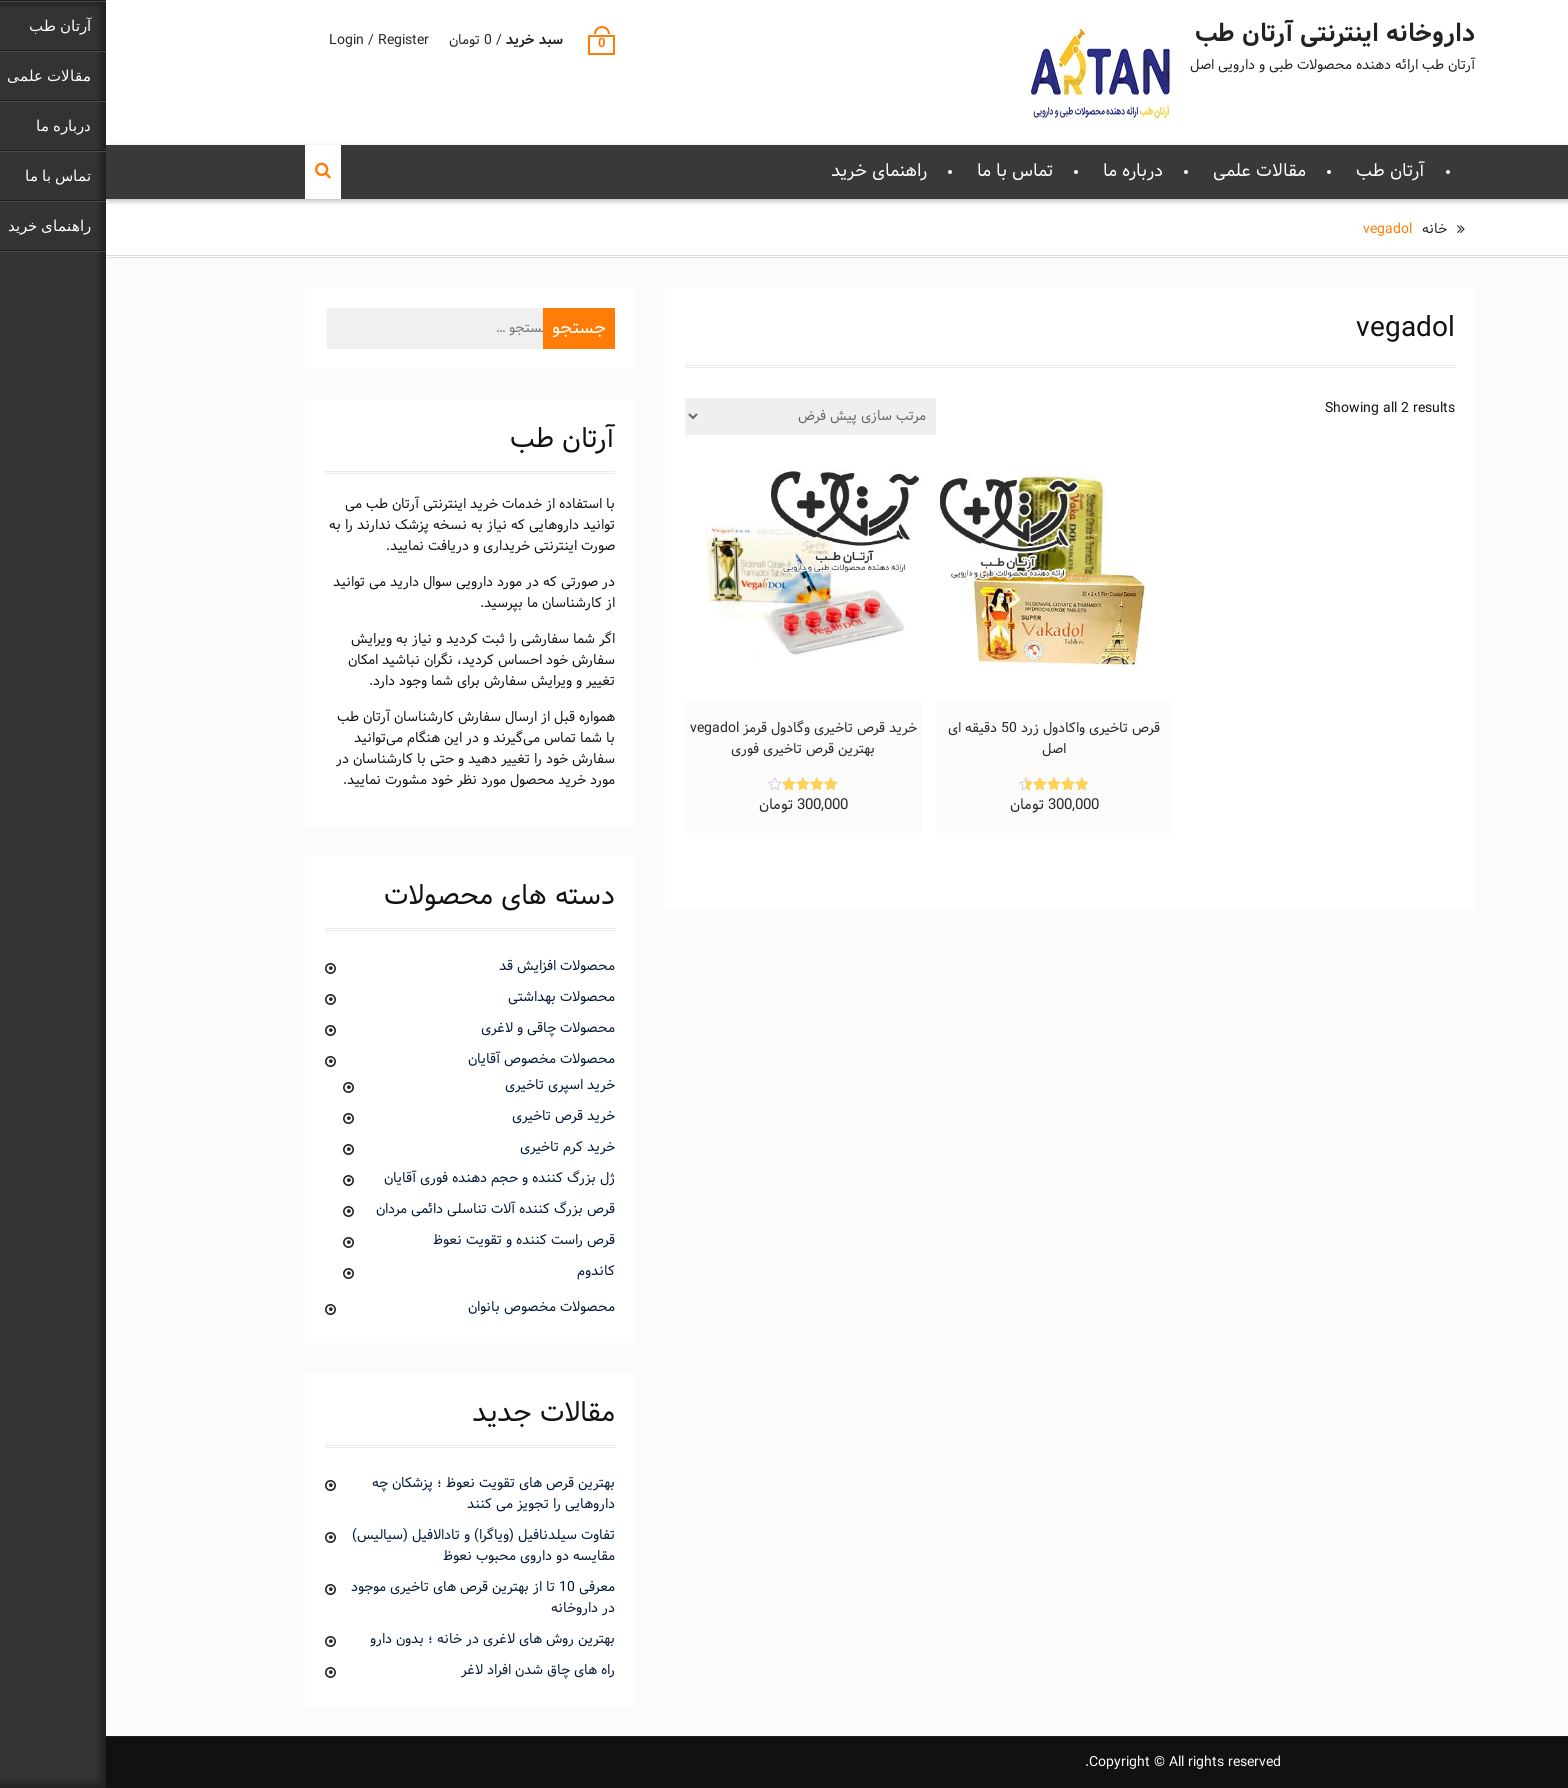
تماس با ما (909, 171)
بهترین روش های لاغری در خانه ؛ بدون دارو (386, 1639)
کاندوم (490, 1271)
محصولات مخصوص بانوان (435, 1307)
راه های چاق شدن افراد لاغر (432, 1670)
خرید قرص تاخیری (457, 1116)
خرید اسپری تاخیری (454, 1085)
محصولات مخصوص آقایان (435, 1059)
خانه (1328, 229)
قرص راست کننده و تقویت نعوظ (418, 1240)
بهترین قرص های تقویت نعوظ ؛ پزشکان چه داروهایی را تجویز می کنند (387, 1494)
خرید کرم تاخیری (461, 1147)
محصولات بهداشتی (455, 997)
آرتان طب (1284, 171)
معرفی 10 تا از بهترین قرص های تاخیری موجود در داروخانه (377, 1598)
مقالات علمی (1153, 171)
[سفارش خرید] (704, 416)
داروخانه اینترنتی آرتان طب (1229, 35)
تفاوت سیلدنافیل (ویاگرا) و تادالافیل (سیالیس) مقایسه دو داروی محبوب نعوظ (377, 1546)
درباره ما (1027, 171)
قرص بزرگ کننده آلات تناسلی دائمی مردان (389, 1209)
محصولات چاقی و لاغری (442, 1028)
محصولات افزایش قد (451, 966)
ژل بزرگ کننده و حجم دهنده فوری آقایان (393, 1178)
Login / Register (273, 40)
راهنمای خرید (773, 171)
